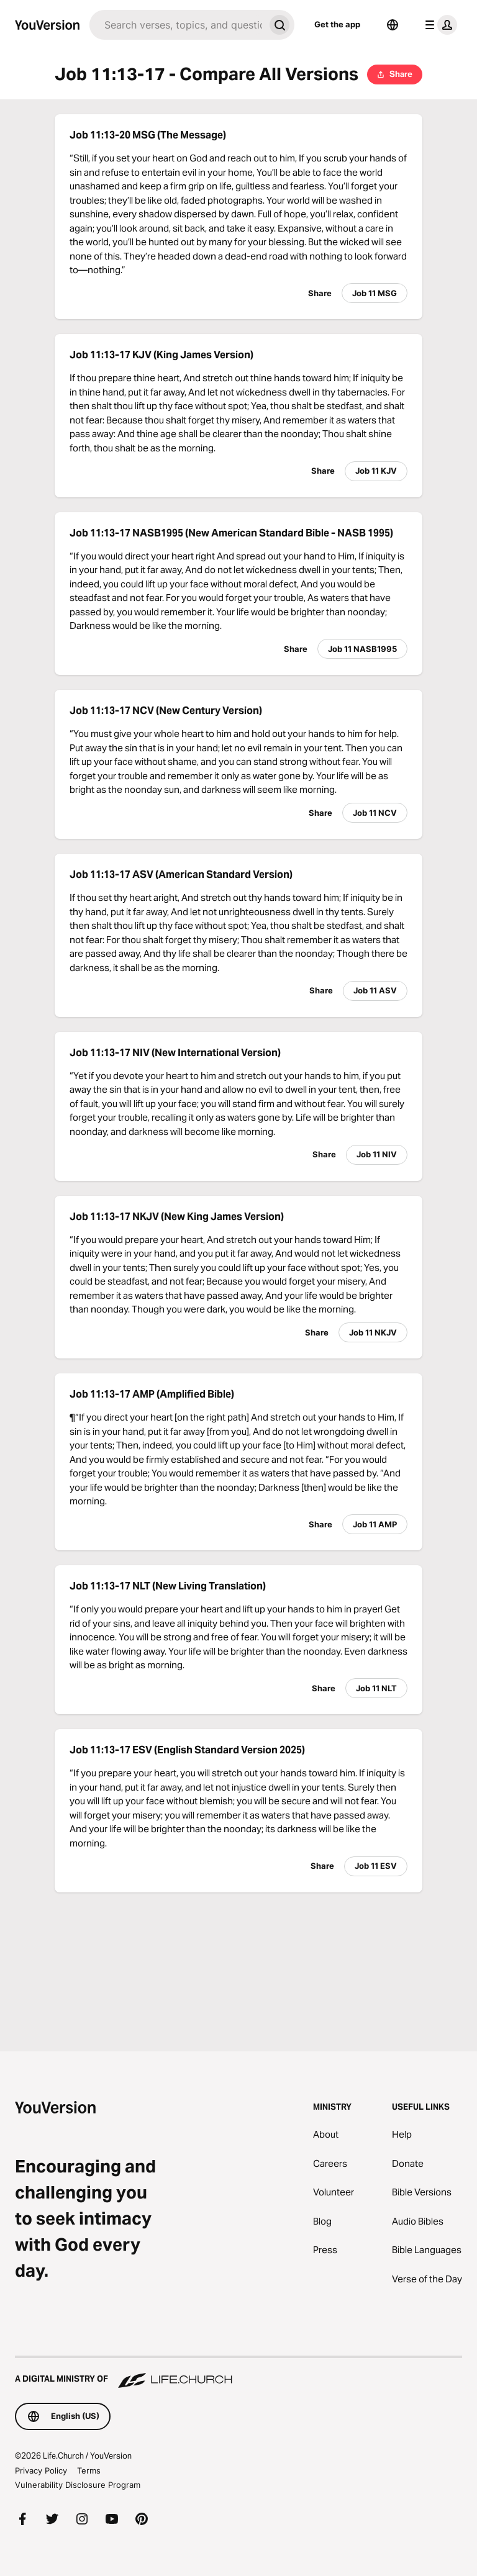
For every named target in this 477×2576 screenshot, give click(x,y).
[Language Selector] (392, 24)
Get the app (337, 24)
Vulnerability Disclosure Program (77, 2485)
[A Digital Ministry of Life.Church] (238, 2373)
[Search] (177, 25)
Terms (89, 2470)
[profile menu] (438, 24)
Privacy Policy (41, 2470)
